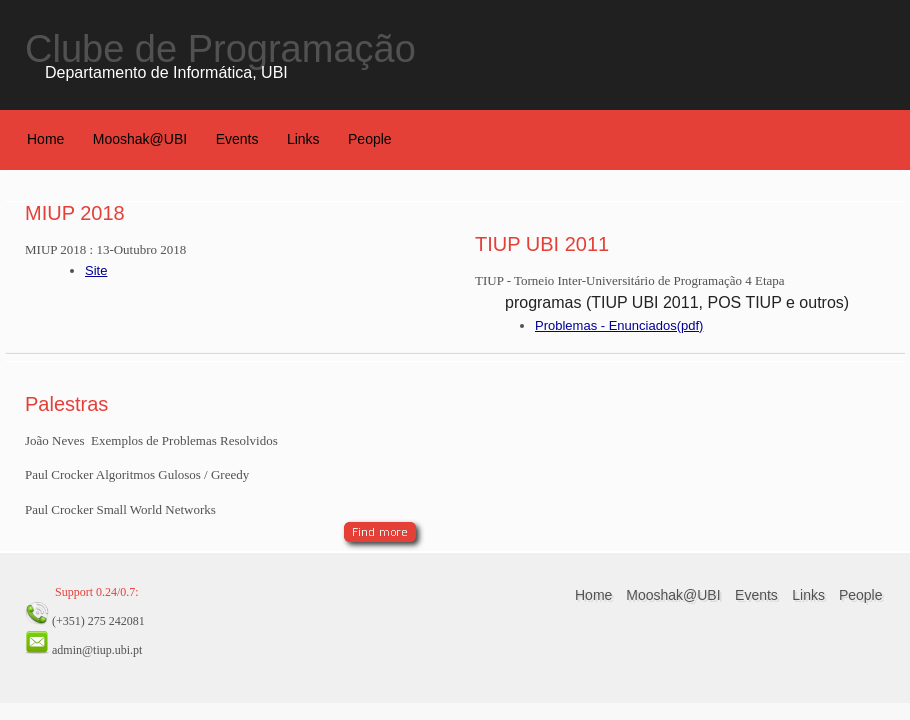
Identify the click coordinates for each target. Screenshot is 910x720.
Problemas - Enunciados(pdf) (619, 325)
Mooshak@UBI (140, 139)
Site (96, 270)
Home (45, 139)
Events (237, 139)
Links (303, 139)
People (370, 139)
